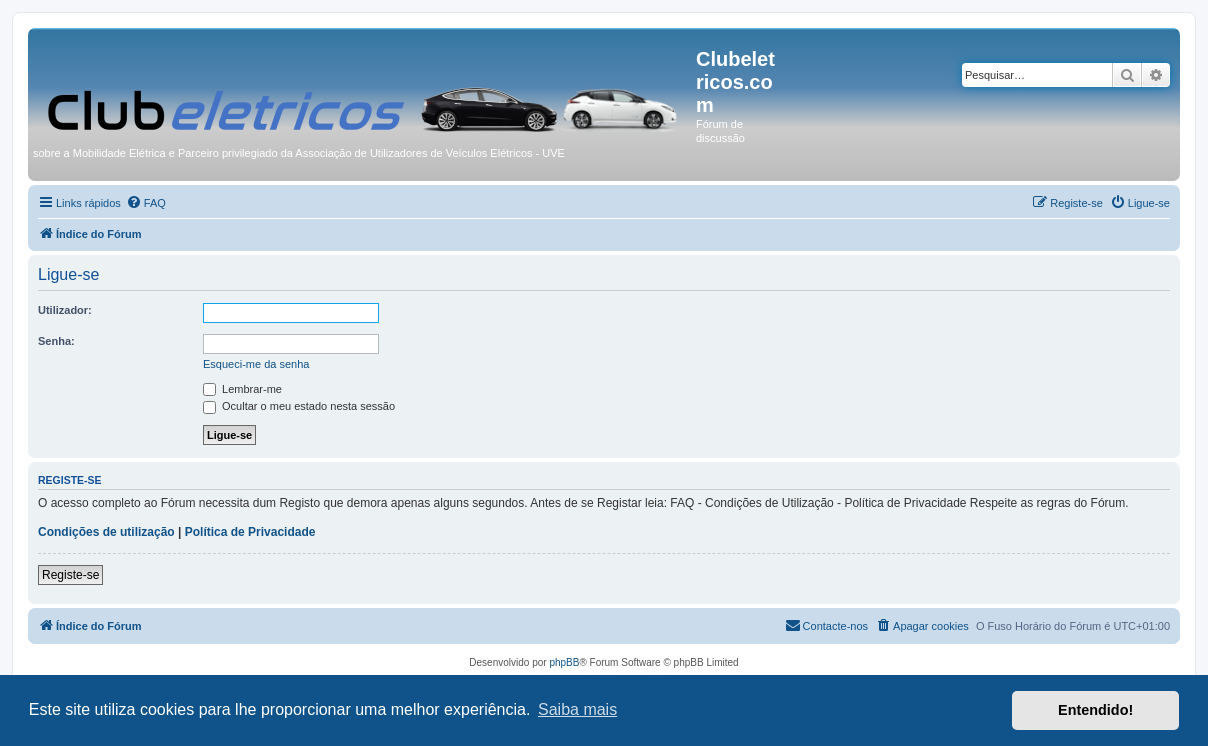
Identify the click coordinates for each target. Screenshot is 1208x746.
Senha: (56, 341)
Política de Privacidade (250, 532)
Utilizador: (65, 310)
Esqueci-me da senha (256, 364)
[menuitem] (146, 203)
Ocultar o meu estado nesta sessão (299, 406)
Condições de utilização (106, 532)
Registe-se (70, 575)
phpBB (564, 662)
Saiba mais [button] (577, 709)
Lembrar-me (242, 389)
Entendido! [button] (1095, 710)
